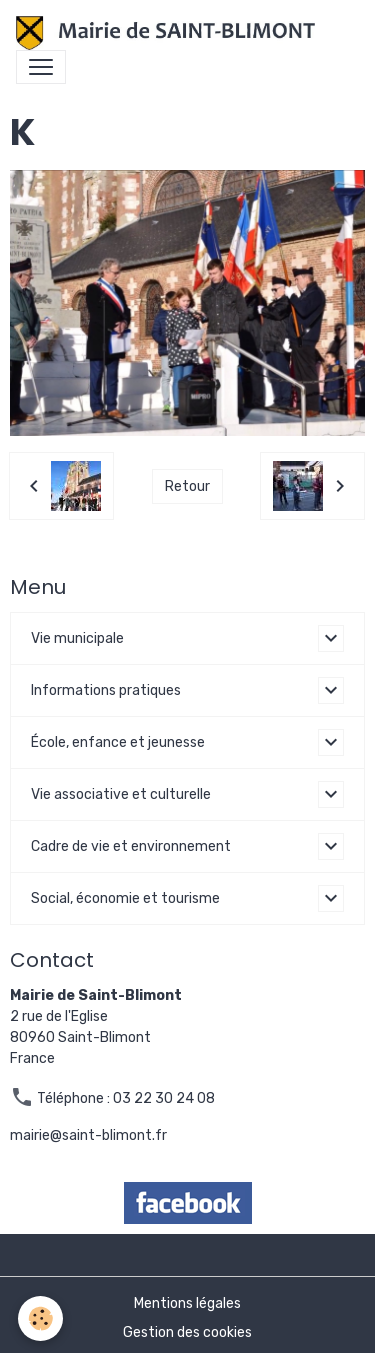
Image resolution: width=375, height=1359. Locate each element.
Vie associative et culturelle (121, 794)
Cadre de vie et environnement (131, 846)
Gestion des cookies (187, 1332)
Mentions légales (187, 1303)
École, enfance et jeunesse (118, 742)
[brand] (169, 33)
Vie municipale (77, 638)
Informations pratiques (106, 690)
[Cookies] (40, 1318)
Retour (187, 486)
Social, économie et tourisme (125, 898)
